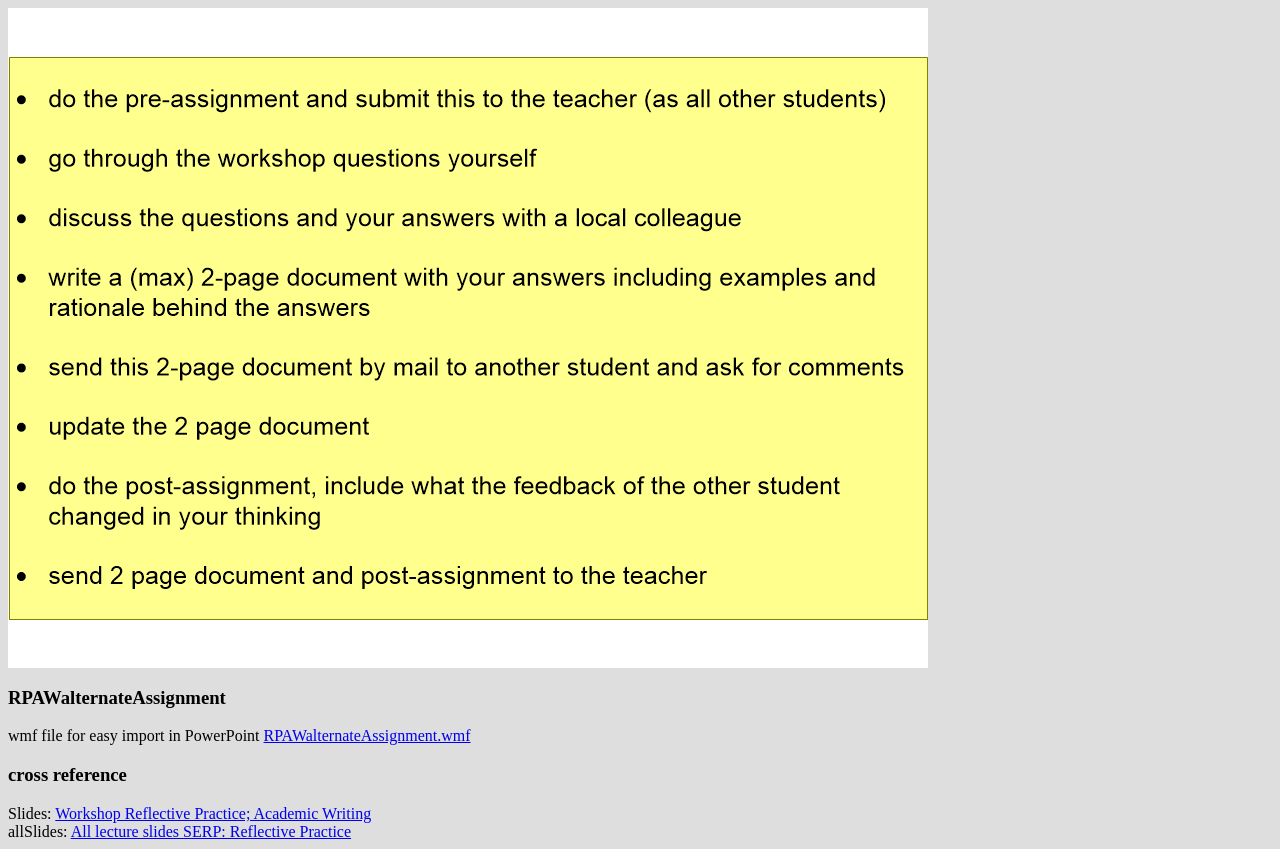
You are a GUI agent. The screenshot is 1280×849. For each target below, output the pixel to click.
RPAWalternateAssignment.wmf (367, 735)
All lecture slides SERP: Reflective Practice (211, 831)
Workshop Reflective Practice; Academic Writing (213, 813)
